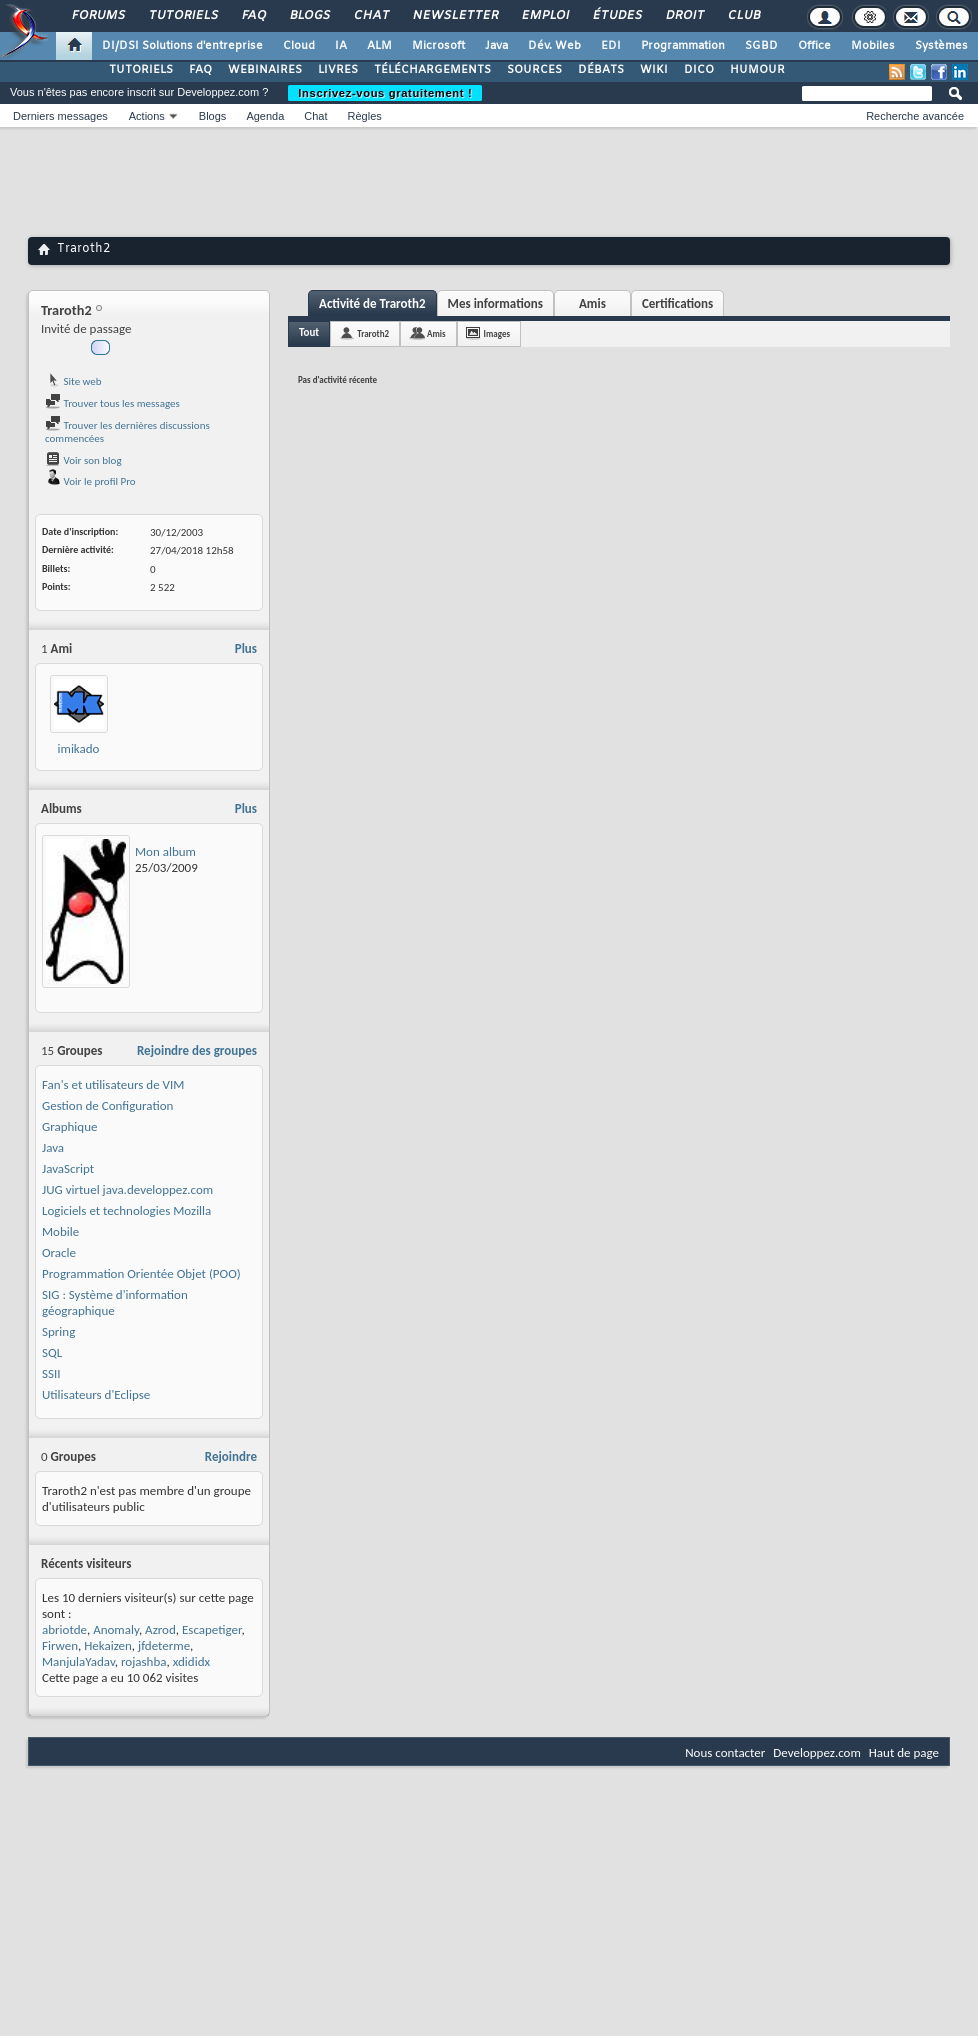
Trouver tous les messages (112, 403)
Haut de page (904, 1752)
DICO (699, 70)
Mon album (165, 851)
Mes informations (495, 303)
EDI (611, 46)
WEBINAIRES (265, 70)
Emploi (544, 16)
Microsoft (438, 46)
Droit (684, 16)
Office (814, 46)
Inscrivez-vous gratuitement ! (385, 93)
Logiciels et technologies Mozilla (126, 1210)
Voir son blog (83, 460)
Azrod (160, 1629)
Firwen (60, 1645)
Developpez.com (817, 1752)
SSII (51, 1373)
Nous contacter (725, 1752)
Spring (58, 1331)
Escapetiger (211, 1629)
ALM (379, 46)
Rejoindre (231, 1456)
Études (616, 16)
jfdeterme (164, 1645)
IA (341, 46)
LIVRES (338, 70)
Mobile (60, 1231)
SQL (52, 1352)
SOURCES (534, 70)
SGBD (761, 46)
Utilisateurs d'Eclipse (96, 1394)
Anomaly (116, 1629)
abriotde (64, 1629)
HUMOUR (757, 70)
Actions (147, 116)
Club (743, 16)
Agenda (265, 116)
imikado (79, 748)
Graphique (69, 1126)
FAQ (253, 16)
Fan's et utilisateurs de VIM (113, 1084)
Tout (309, 332)
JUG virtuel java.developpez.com (127, 1189)
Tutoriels (182, 16)
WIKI (654, 70)
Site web (73, 381)
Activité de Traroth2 (372, 303)
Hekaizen (108, 1645)
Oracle (59, 1252)
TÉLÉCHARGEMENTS (432, 70)
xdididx (191, 1661)
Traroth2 (373, 333)
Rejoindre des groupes (197, 1050)
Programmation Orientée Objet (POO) (141, 1273)
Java (496, 46)
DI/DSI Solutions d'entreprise (182, 46)
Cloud (299, 46)
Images (497, 333)
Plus (246, 648)
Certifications (677, 303)
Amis (592, 303)
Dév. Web (554, 46)
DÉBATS (601, 70)
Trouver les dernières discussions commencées (127, 432)
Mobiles (873, 46)
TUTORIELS (141, 70)
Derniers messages (60, 116)
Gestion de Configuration (107, 1105)
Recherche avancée (915, 116)
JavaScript (68, 1168)
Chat (370, 16)
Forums (97, 16)
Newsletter (454, 16)
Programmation (683, 46)
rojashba (144, 1661)
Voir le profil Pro (90, 481)
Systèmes (941, 46)
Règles (365, 116)
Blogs (309, 16)
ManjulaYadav (78, 1661)
